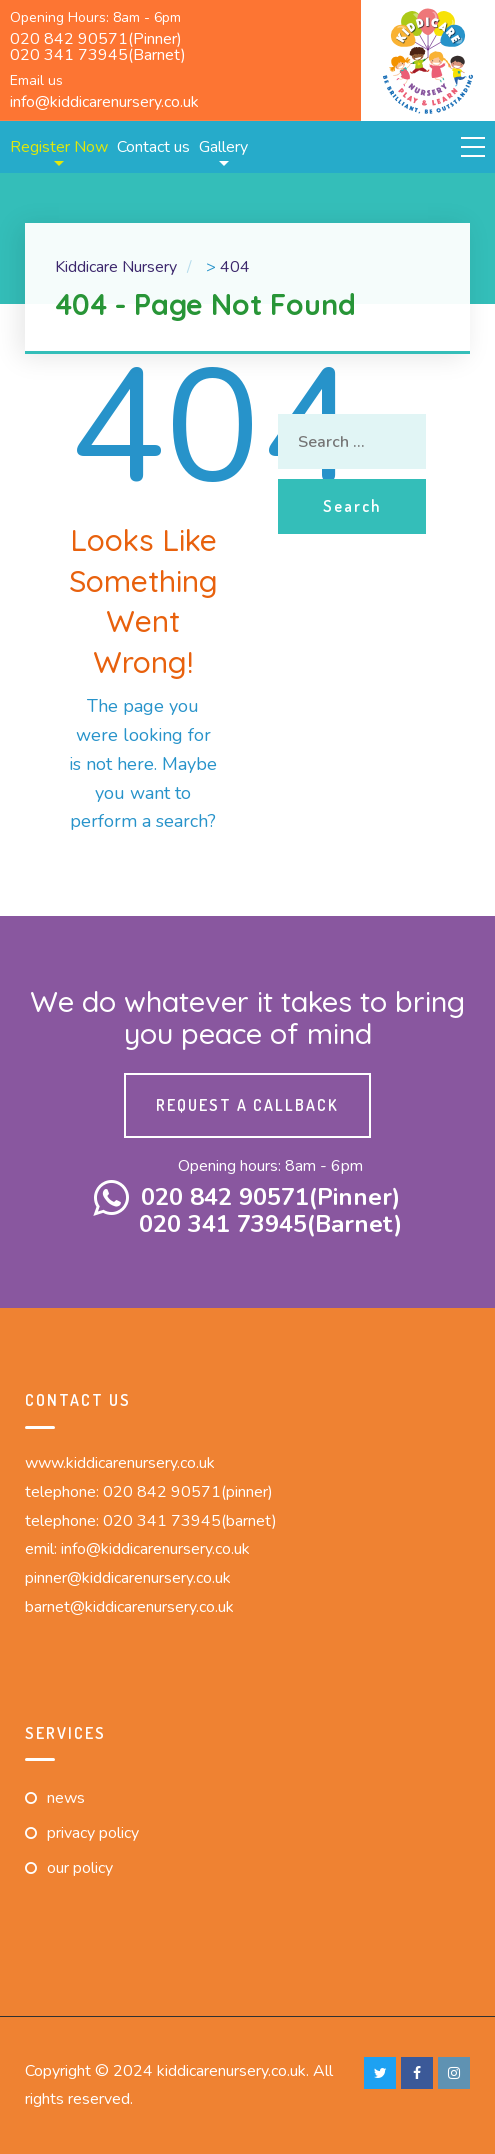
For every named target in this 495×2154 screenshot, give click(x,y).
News (66, 1798)
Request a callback (247, 1105)
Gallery (223, 147)
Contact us (153, 147)
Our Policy (80, 1868)
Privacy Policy (93, 1833)
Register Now (59, 147)
